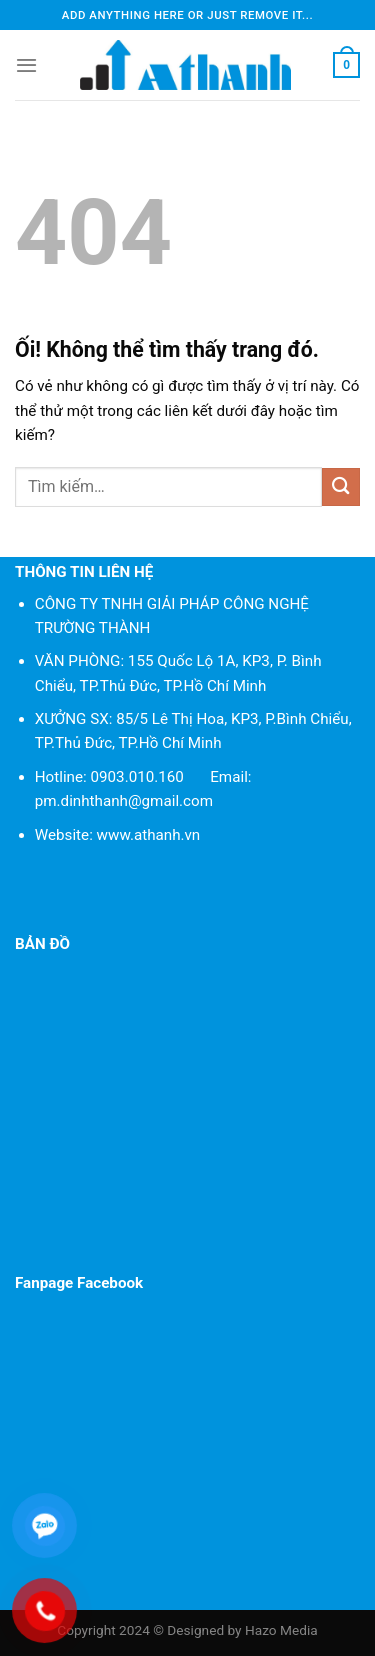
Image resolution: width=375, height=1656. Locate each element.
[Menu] (26, 65)
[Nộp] (341, 486)
